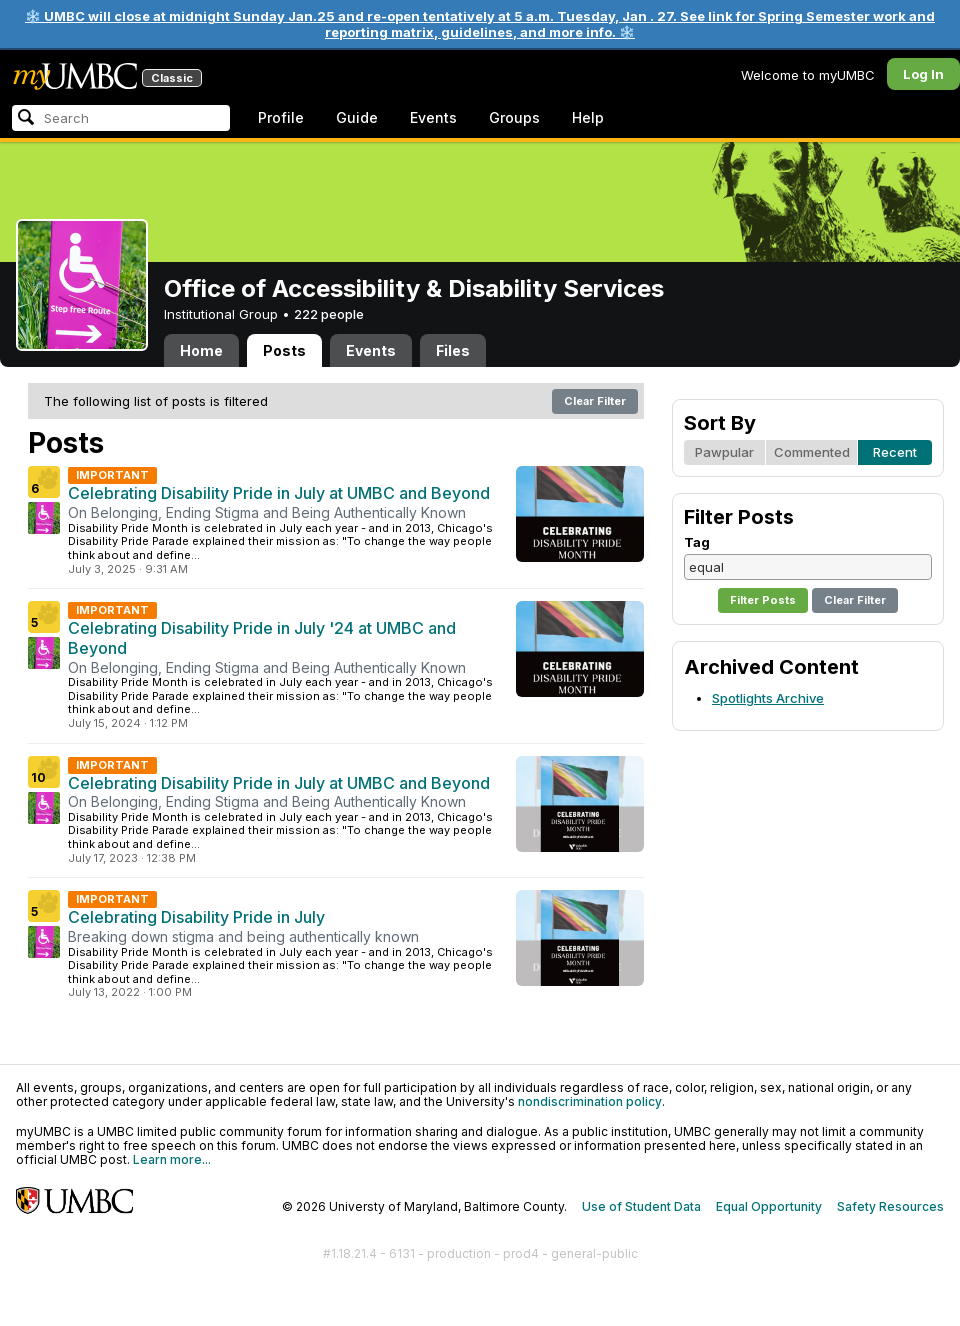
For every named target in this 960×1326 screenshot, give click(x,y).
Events (433, 117)
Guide (357, 117)
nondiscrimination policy (590, 1101)
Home (201, 350)
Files (453, 350)
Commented (812, 452)
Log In (923, 74)
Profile (281, 117)
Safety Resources (890, 1206)
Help (588, 117)
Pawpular (724, 452)
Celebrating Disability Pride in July (196, 917)
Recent (895, 452)
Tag (697, 542)
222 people (329, 314)
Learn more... (172, 1159)
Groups (514, 117)
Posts (284, 350)
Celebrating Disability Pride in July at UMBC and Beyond (279, 493)
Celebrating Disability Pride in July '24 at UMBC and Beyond (262, 638)
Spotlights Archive (768, 698)
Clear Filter (595, 401)
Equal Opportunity (769, 1206)
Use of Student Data (641, 1206)
